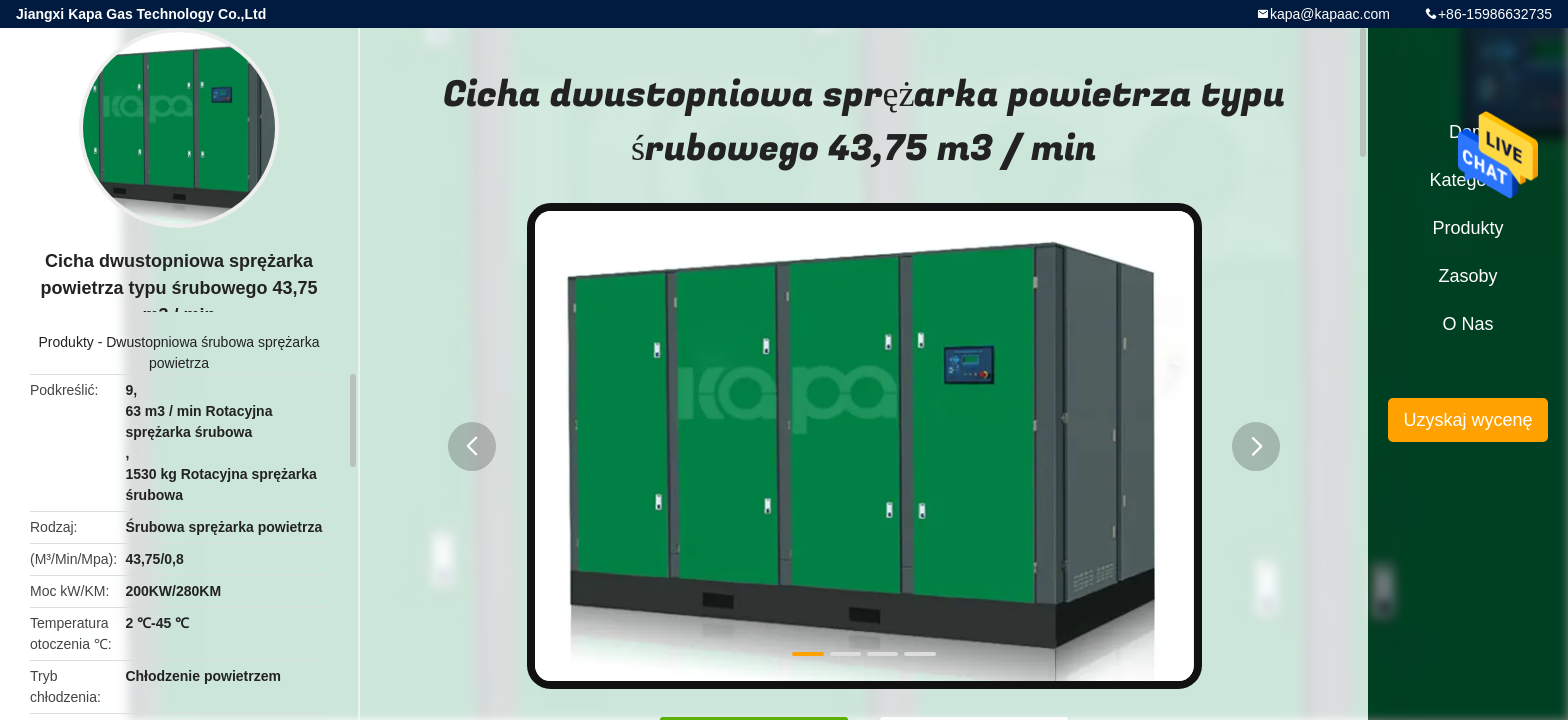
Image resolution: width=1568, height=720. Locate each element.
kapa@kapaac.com (1330, 14)
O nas (1467, 324)
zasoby (1467, 276)
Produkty (66, 342)
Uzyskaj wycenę (1467, 420)
